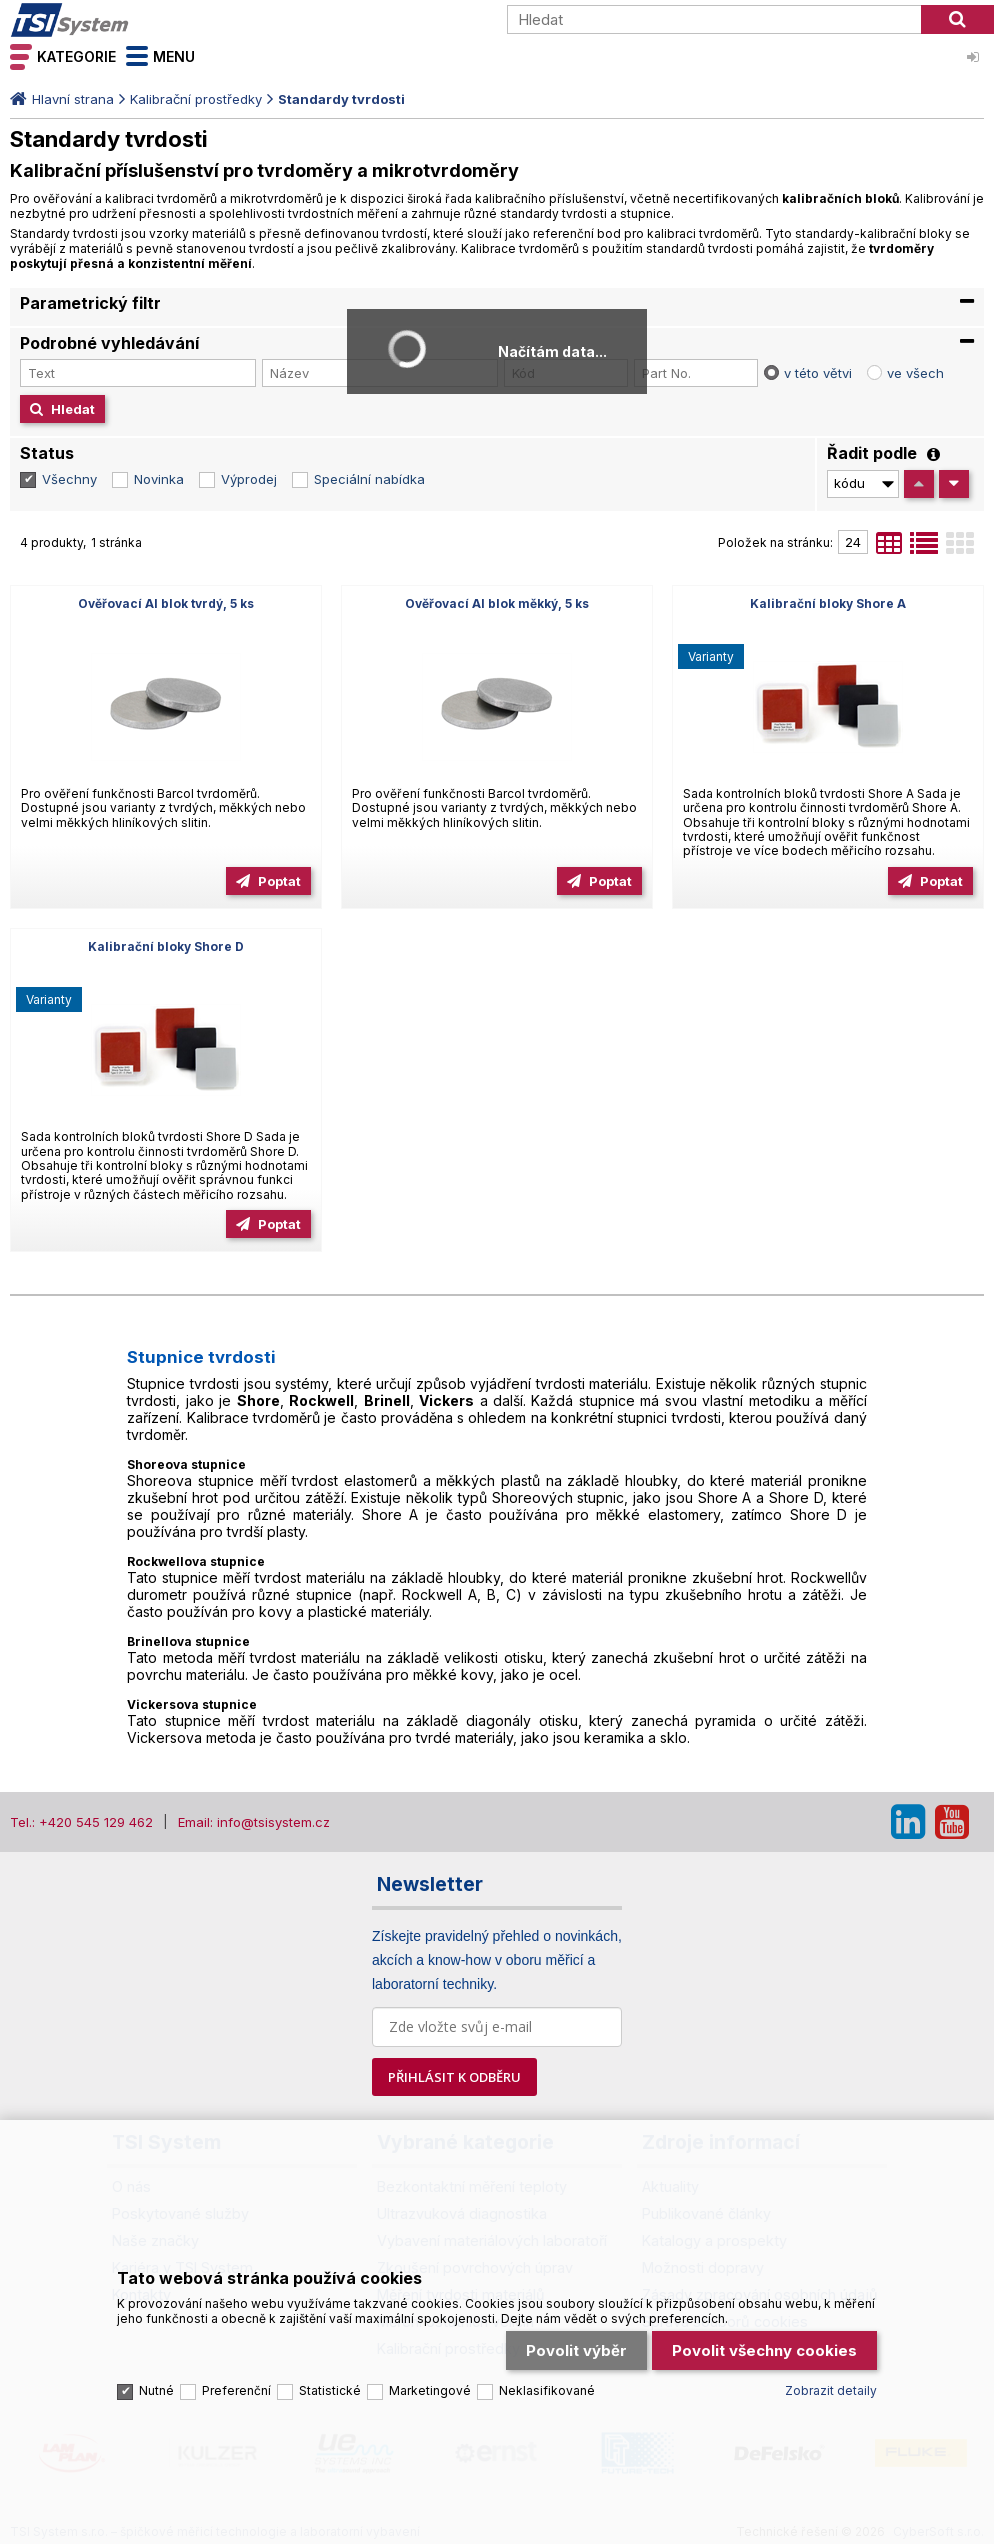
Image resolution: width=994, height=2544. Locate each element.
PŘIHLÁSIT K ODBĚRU (454, 2077)
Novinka (159, 479)
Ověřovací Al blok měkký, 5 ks (497, 603)
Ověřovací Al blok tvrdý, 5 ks (166, 603)
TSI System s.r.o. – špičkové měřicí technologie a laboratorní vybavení (125, 20)
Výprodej (249, 479)
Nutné (156, 2390)
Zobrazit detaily (831, 2390)
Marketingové (430, 2390)
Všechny (69, 479)
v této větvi (818, 373)
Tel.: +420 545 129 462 (81, 1822)
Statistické (330, 2390)
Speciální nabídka (369, 479)
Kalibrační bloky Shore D (166, 946)
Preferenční (236, 2390)
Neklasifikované (547, 2390)
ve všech (915, 373)
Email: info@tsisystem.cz (254, 1822)
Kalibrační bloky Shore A (828, 603)
